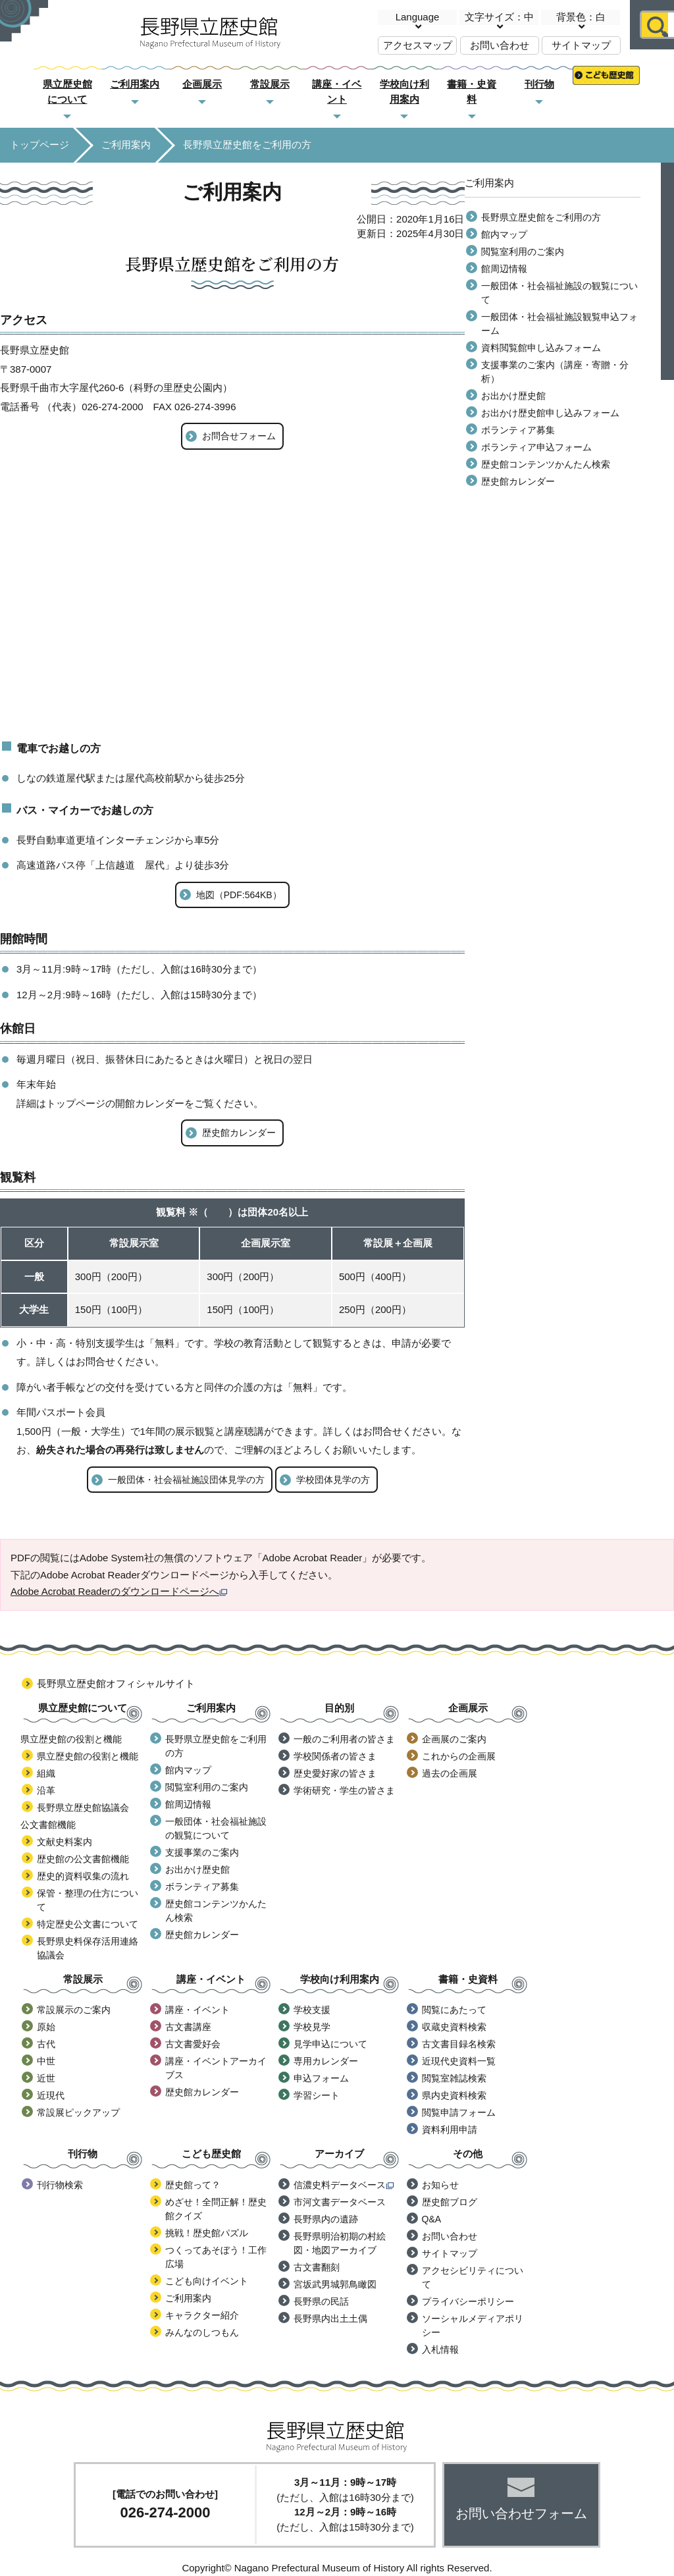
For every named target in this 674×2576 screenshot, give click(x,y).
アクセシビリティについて (472, 2277)
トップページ (39, 144)
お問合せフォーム (239, 436)
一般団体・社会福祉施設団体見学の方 (186, 1479)
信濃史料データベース (344, 2185)
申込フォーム (321, 2078)
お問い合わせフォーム (521, 2513)
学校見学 (312, 2027)
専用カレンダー (326, 2061)
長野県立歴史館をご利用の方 (541, 217)
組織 (46, 1773)
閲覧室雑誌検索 (454, 2078)
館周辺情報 (504, 268)
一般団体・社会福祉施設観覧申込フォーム (559, 323)
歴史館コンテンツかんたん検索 (545, 464)
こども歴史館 (606, 84)
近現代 (51, 2095)
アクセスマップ (417, 45)
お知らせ (440, 2185)
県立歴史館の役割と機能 (87, 1756)
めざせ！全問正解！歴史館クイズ (216, 2209)
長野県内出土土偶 (330, 2318)
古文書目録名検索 (459, 2044)
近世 (46, 2078)
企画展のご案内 (454, 1739)
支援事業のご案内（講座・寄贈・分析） (555, 372)
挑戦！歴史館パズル (206, 2233)
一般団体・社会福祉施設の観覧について (559, 293)
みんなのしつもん (202, 2332)
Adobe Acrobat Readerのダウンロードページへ (119, 1591)
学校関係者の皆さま (335, 1756)
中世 (46, 2061)
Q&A (432, 2219)
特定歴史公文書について (87, 1924)
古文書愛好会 (192, 2044)
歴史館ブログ (449, 2202)
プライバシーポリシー (468, 2301)
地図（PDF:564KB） (239, 895)
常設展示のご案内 (74, 2009)
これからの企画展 (459, 1756)
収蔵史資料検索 (454, 2027)
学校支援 (312, 2009)
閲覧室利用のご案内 (522, 251)
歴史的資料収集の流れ (83, 1876)
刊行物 (539, 84)
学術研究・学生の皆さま (344, 1790)
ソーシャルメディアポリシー (472, 2325)
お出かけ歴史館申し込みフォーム (550, 413)
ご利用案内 (134, 84)
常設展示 (270, 84)
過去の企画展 (449, 1773)
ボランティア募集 (518, 430)
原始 (46, 2027)
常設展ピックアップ (78, 2112)
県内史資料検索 (454, 2095)
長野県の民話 (321, 2301)
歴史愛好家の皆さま (335, 1773)
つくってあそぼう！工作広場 (216, 2257)
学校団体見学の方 (333, 1479)
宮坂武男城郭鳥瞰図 (335, 2284)
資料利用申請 (449, 2129)
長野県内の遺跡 (326, 2219)
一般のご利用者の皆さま (344, 1739)
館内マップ (504, 234)
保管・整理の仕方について (87, 1900)
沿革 (46, 1790)
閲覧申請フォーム (459, 2112)
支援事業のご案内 (202, 1852)
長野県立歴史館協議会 (83, 1807)
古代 (46, 2044)
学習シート (317, 2095)
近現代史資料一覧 (459, 2061)
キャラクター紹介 (202, 2315)
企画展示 (202, 84)
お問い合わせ (499, 45)
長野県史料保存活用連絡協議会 (87, 1948)
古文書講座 (188, 2027)
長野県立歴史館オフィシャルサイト (116, 1683)
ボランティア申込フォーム (536, 447)
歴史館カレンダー (239, 1132)
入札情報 (440, 2349)
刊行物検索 (60, 2185)
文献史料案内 (64, 1842)
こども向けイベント (206, 2281)
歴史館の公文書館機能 (83, 1859)
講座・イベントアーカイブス (216, 2068)
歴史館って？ (192, 2185)
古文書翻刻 (317, 2267)
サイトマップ (581, 45)
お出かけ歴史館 (513, 395)
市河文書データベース (340, 2202)
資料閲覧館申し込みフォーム (541, 347)
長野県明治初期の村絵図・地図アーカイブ (340, 2243)
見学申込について (330, 2044)
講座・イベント (197, 2009)
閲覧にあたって (454, 2009)
